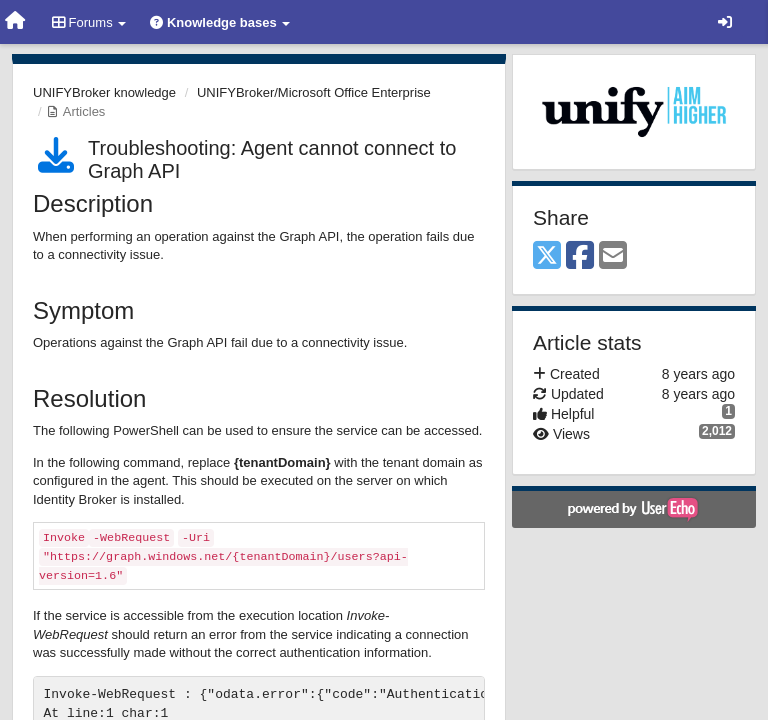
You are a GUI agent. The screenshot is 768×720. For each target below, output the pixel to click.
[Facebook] (580, 256)
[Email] (613, 256)
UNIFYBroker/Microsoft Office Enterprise (314, 92)
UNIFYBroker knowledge (104, 92)
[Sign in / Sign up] (725, 22)
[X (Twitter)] (547, 256)
